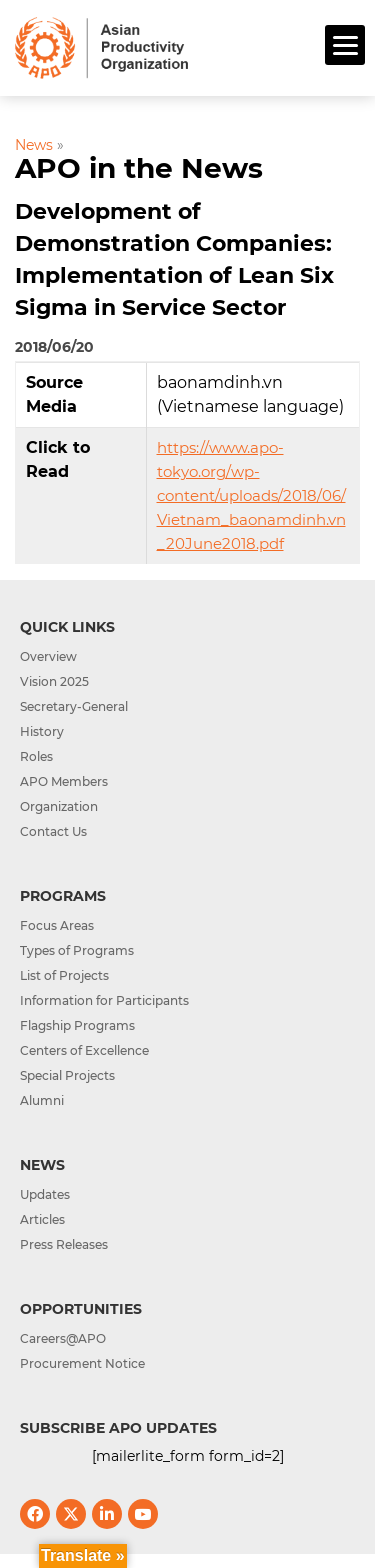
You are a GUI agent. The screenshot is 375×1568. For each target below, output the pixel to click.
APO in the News (139, 168)
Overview (48, 656)
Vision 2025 (54, 681)
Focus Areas (57, 925)
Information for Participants (104, 1000)
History (42, 731)
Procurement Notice (82, 1363)
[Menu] (345, 45)
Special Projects (67, 1075)
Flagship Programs (77, 1025)
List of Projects (64, 975)
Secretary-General (74, 706)
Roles (36, 756)
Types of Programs (77, 950)
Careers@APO (63, 1338)
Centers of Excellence (84, 1050)
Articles (42, 1219)
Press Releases (64, 1244)
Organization (59, 806)
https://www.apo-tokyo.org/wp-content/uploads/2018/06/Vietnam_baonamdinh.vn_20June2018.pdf (251, 495)
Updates (45, 1194)
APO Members (64, 781)
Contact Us (53, 831)
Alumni (42, 1100)
